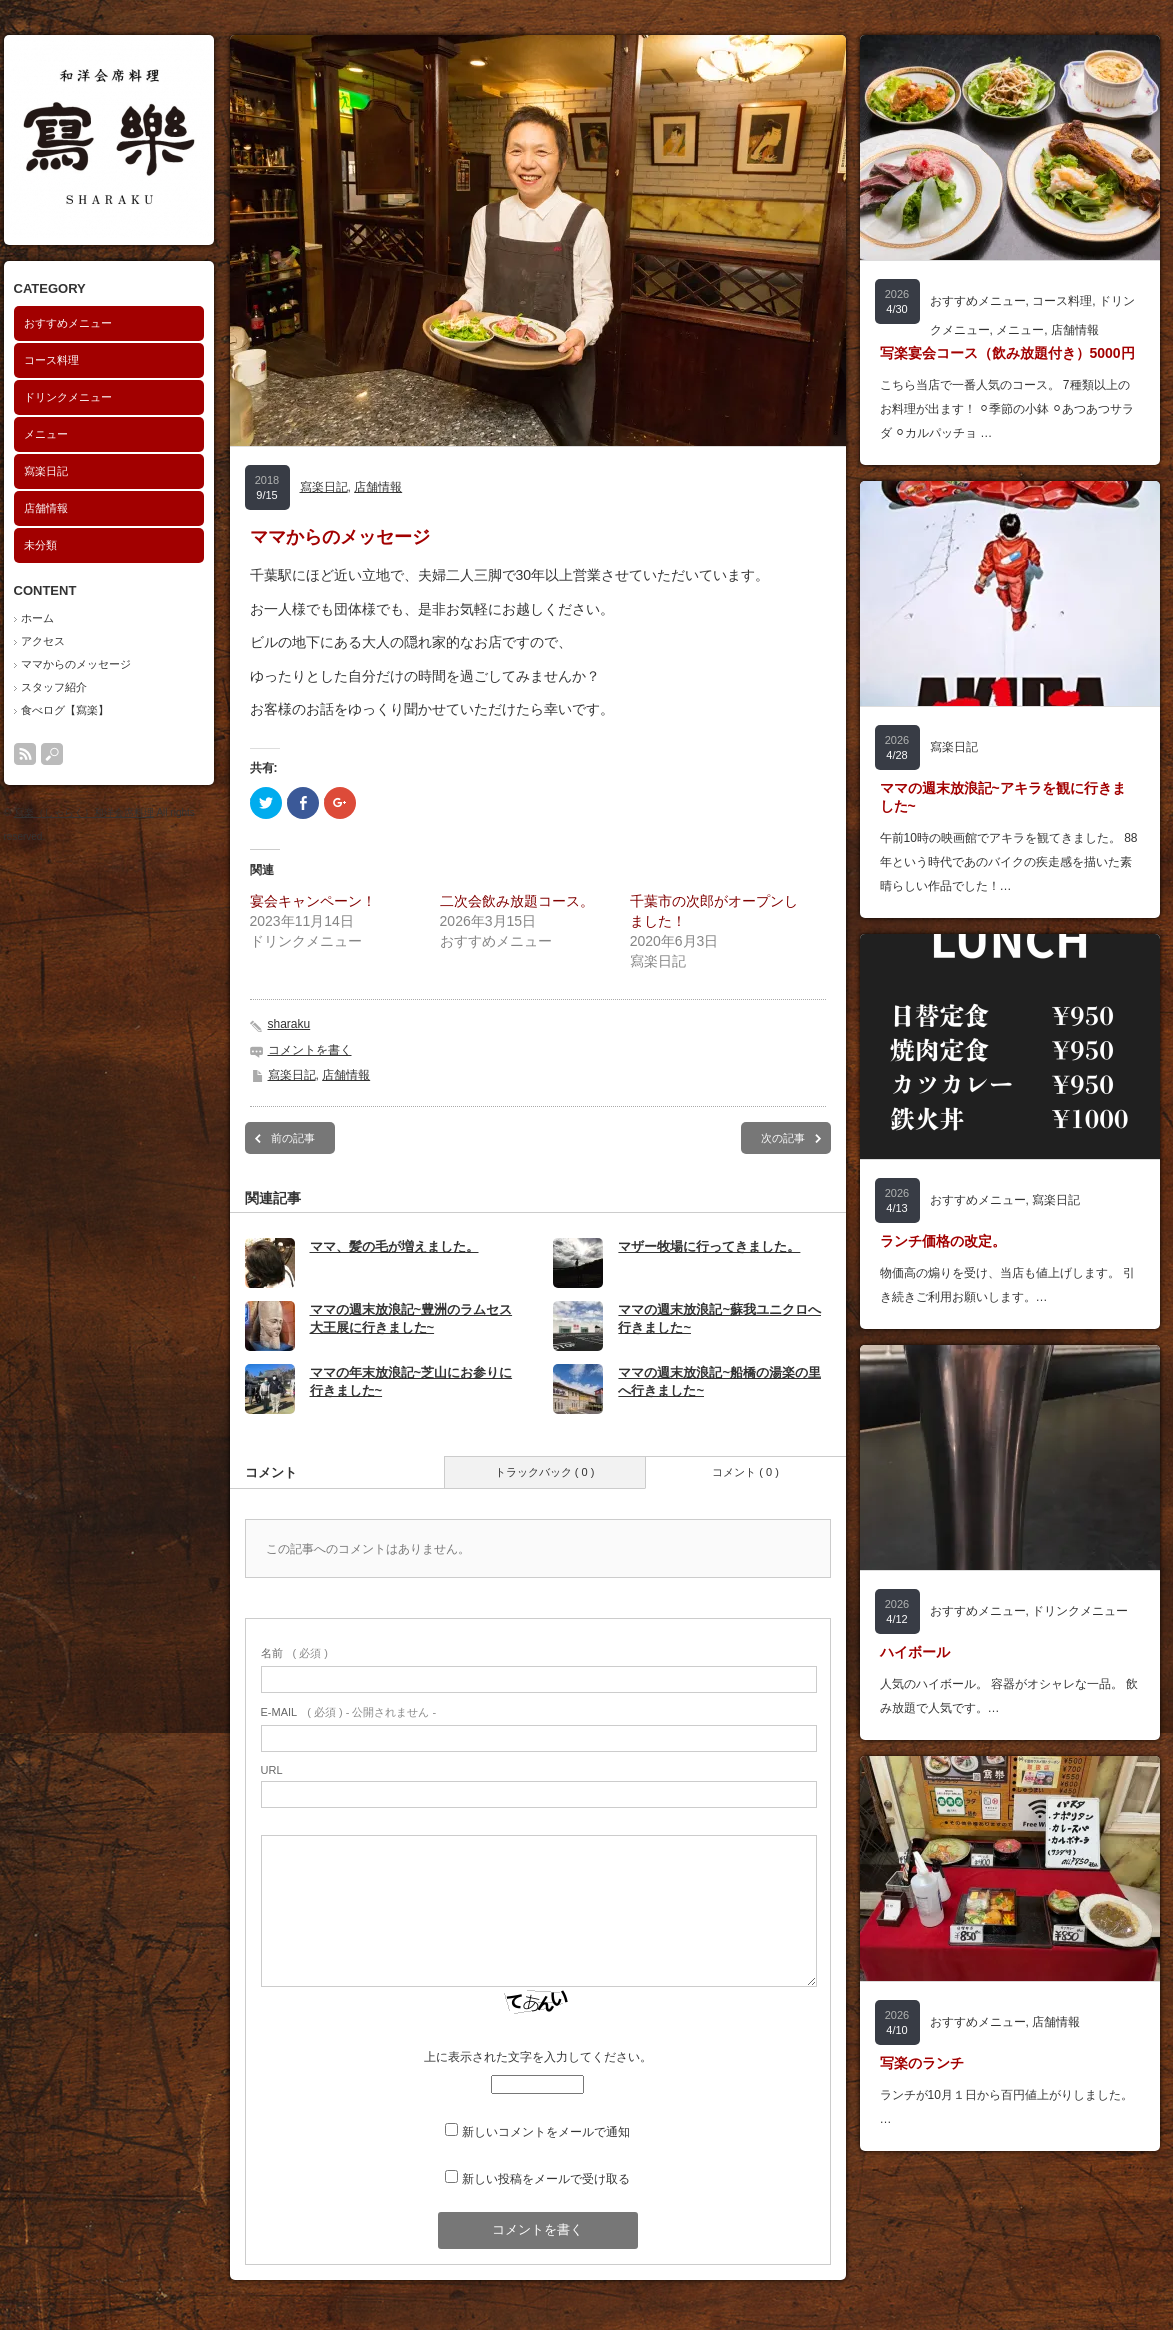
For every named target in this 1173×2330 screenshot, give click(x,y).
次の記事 (783, 1138)
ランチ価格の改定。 (943, 1241)
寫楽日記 (46, 471)
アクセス (43, 641)
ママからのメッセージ (76, 664)
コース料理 (51, 360)
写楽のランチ (922, 2063)
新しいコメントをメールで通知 (546, 2132)
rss (25, 754)
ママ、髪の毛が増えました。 (394, 1246)
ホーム (37, 618)
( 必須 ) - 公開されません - (349, 1712)
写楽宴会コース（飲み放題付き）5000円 (1007, 353)
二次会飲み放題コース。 (517, 901)
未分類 (40, 545)
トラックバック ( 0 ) (545, 1472)
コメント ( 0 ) (745, 1472)
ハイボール (915, 1652)
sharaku (289, 1024)
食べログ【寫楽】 (65, 710)
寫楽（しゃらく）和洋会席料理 (84, 812)
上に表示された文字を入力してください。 (538, 2057)
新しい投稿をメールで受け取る (546, 2179)
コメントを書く (310, 1050)
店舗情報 (46, 508)
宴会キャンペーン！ (313, 901)
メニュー (46, 434)
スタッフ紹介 (54, 687)
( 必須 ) (294, 1653)
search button (52, 754)
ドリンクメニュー (68, 397)
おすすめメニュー (68, 323)
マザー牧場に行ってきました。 (709, 1246)
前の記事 (293, 1138)
